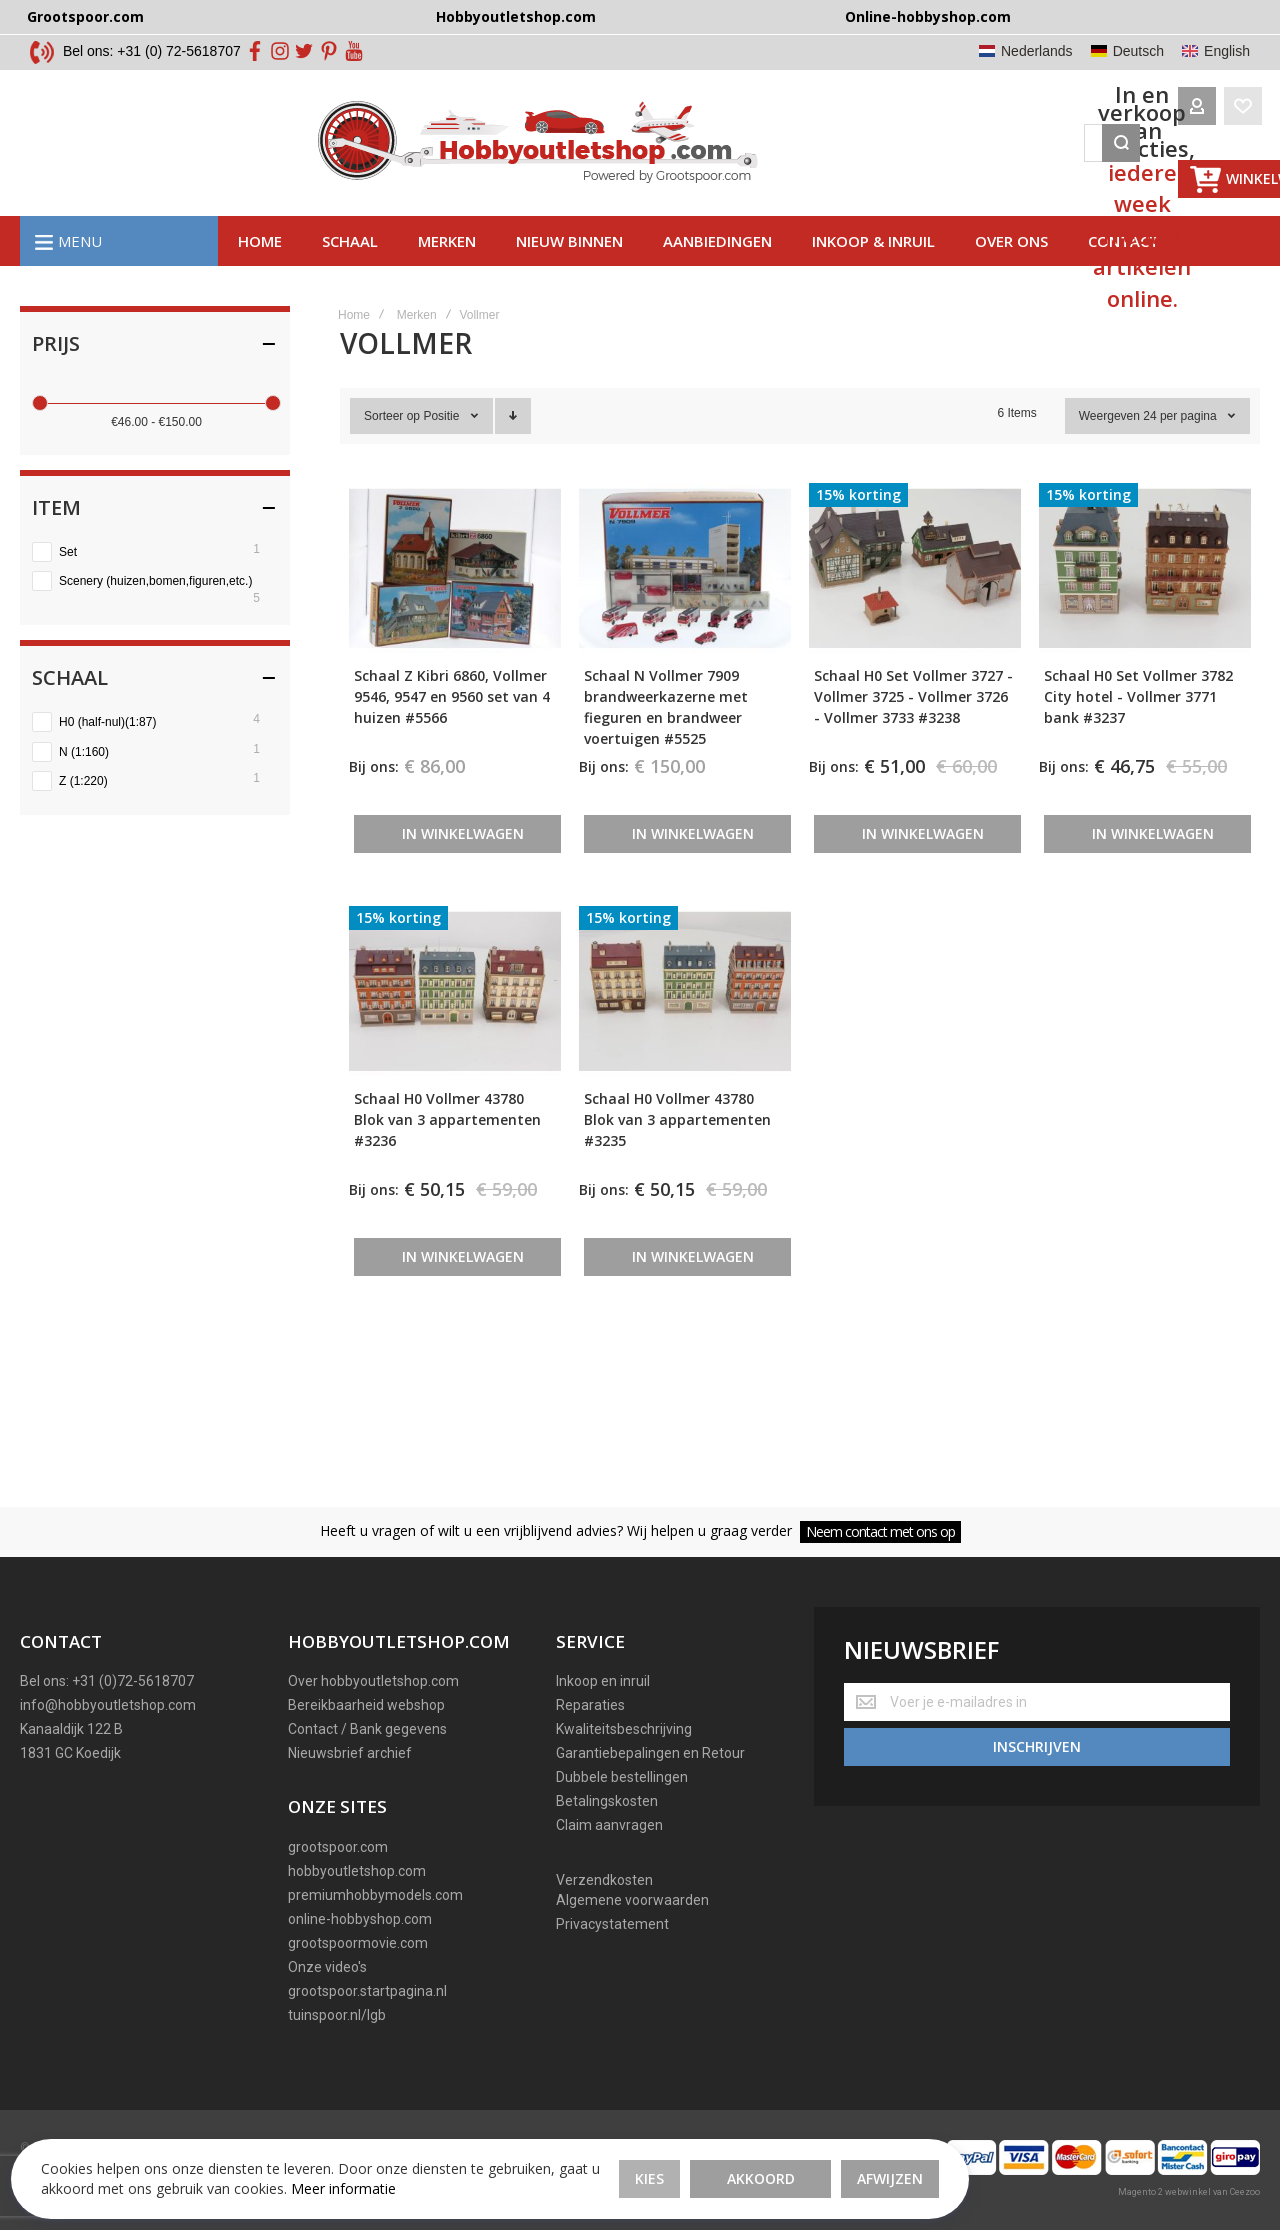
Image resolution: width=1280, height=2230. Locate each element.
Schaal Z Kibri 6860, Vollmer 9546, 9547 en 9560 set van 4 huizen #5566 (452, 731)
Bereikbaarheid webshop (366, 1705)
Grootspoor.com (85, 16)
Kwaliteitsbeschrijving (624, 1729)
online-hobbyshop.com (360, 1919)
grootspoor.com (338, 1847)
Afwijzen (641, 2149)
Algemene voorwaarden (632, 1900)
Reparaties (590, 1705)
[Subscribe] (1037, 1740)
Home (260, 275)
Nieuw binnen (569, 275)
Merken (447, 275)
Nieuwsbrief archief (350, 1753)
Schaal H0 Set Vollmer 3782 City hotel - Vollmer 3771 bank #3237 (1138, 731)
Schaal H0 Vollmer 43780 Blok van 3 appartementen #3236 (447, 1153)
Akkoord (512, 2149)
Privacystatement (612, 1924)
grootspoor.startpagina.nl (367, 1991)
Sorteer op (392, 451)
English (1227, 51)
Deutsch (1138, 51)
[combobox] (715, 160)
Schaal (350, 275)
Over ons (1011, 275)
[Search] (917, 160)
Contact (1123, 275)
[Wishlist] (1039, 160)
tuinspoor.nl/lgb (337, 2015)
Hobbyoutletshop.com (516, 16)
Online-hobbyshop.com (928, 16)
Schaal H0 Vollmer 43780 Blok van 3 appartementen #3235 (677, 1153)
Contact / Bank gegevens (367, 1729)
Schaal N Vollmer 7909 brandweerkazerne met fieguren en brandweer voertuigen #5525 (666, 742)
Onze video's (327, 1967)
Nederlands (1037, 51)
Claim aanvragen (609, 1825)
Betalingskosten (607, 1801)
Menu (80, 275)
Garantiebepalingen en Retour (650, 1753)
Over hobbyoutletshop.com (373, 1681)
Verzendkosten (604, 1880)
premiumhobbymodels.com (375, 1895)
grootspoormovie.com (358, 1943)
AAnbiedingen (717, 275)
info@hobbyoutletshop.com (108, 1705)
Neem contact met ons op (880, 1531)
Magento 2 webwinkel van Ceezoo (1189, 2192)
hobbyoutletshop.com (357, 1871)
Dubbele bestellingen (622, 1777)
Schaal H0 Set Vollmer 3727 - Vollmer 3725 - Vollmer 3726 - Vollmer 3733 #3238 (913, 731)
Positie (442, 451)
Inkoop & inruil (873, 275)
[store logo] (242, 160)
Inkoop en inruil (603, 1681)
